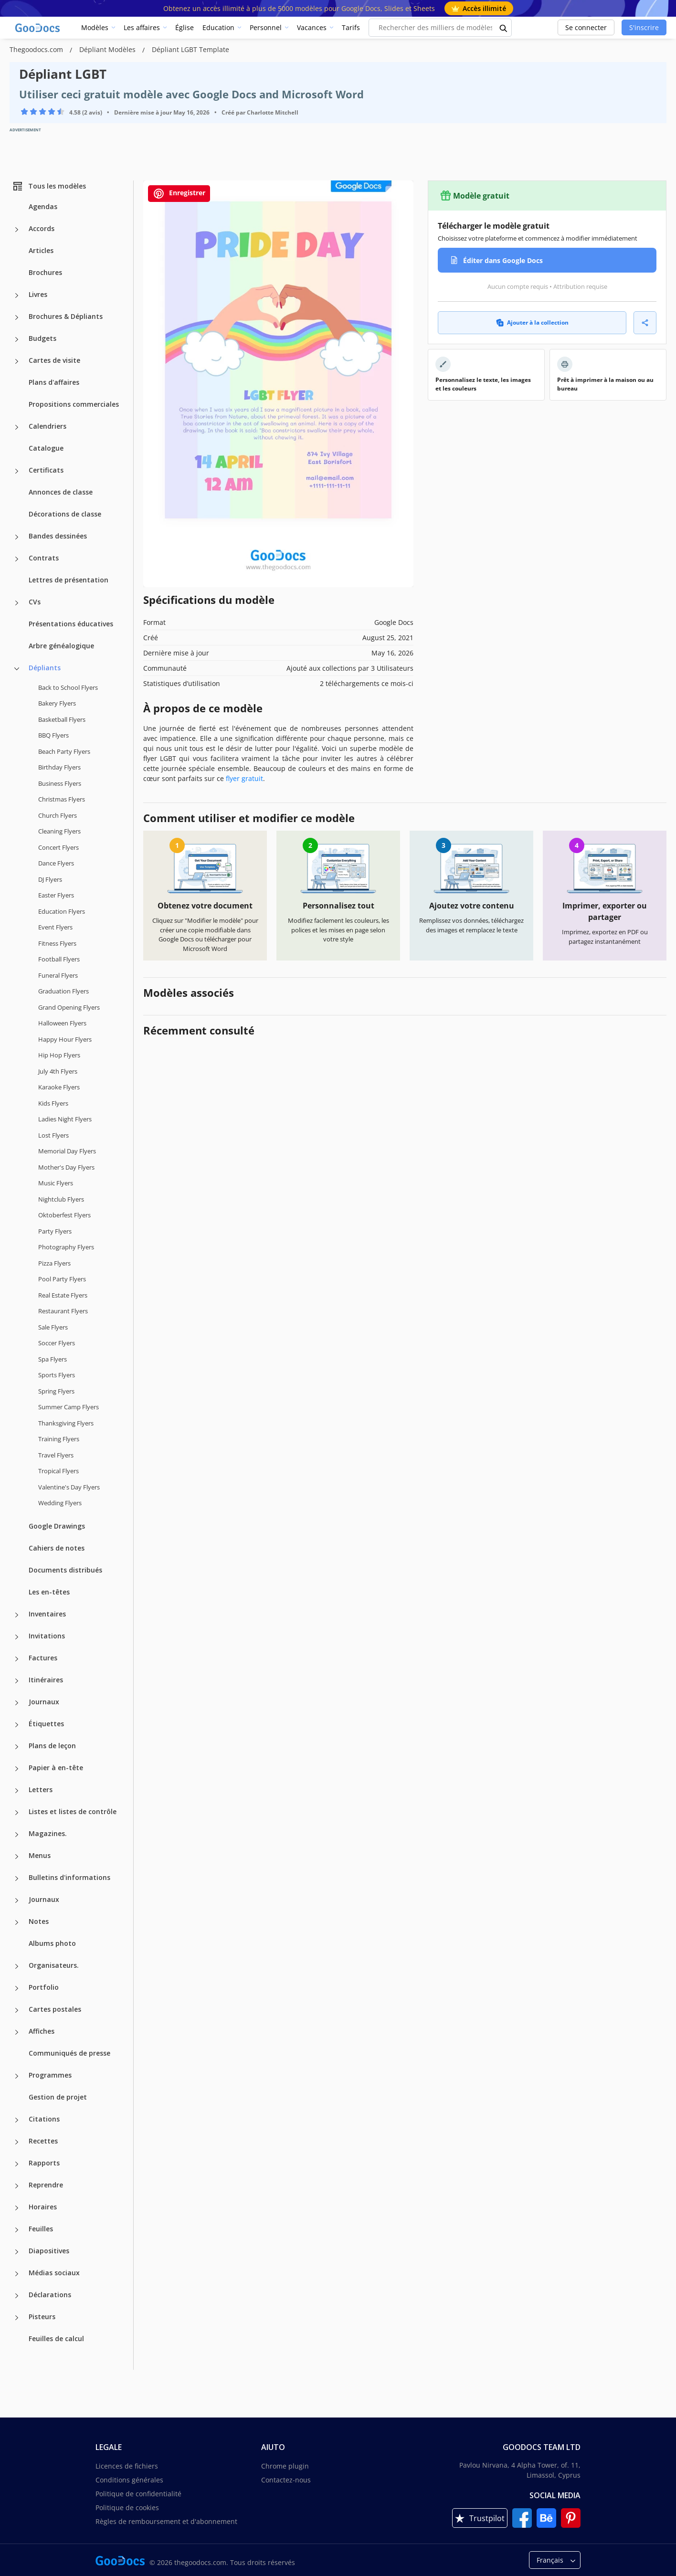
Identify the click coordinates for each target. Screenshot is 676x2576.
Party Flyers (55, 1231)
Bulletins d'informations (69, 1877)
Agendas (43, 206)
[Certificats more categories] (17, 471)
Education (218, 27)
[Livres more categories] (17, 295)
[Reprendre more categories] (17, 2186)
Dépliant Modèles (108, 49)
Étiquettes (46, 1723)
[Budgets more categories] (17, 339)
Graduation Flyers (63, 991)
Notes (39, 1921)
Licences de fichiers (126, 2465)
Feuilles (41, 2228)
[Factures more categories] (17, 1659)
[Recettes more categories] (17, 2142)
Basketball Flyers (61, 719)
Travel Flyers (56, 1455)
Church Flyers (57, 815)
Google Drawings (57, 1526)
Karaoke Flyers (59, 1087)
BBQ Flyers (53, 735)
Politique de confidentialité (138, 2493)
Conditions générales (129, 2479)
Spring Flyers (56, 1391)
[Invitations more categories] (17, 1637)
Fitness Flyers (57, 943)
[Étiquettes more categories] (17, 1725)
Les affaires (142, 27)
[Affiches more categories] (17, 2032)
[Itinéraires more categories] (17, 1681)
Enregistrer (179, 194)
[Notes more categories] (17, 1922)
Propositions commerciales (74, 404)
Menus (40, 1855)
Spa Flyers (52, 1359)
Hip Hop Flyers (59, 1055)
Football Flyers (59, 959)
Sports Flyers (56, 1375)
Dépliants (45, 667)
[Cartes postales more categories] (17, 2010)
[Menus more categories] (17, 1856)
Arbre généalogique (61, 645)
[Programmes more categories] (17, 2076)
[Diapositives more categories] (17, 2252)
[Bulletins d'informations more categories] (17, 1878)
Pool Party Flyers (62, 1279)
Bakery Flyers (57, 703)
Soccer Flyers (56, 1343)
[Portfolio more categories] (17, 1988)
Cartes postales (55, 2009)
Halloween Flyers (62, 1023)
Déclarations (50, 2294)
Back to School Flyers (68, 687)
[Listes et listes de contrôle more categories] (17, 1812)
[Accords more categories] (17, 229)
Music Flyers (55, 1183)
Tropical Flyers (58, 1471)
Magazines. (48, 1833)
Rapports (44, 2162)
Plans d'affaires (54, 382)
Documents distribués (65, 1569)
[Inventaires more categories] (17, 1615)
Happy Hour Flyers (65, 1039)
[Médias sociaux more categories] (17, 2274)
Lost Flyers (53, 1135)
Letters (41, 1789)
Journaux (44, 1701)
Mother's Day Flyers (66, 1167)
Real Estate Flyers (62, 1295)
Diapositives (49, 2250)
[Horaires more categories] (17, 2208)
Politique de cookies (127, 2507)
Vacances (312, 27)
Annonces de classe (61, 491)
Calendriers (47, 426)
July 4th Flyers (57, 1071)
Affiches (41, 2031)
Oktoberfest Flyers (64, 1215)
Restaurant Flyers (63, 1311)
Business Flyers (59, 783)
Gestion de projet (58, 2096)
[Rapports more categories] (17, 2164)
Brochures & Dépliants (66, 316)
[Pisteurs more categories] (17, 2318)
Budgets (42, 338)
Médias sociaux (54, 2272)
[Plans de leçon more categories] (17, 1747)
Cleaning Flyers (59, 831)
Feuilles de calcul (56, 2338)
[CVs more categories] (17, 603)
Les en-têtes (49, 1591)
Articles (41, 250)
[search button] (503, 27)
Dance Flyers (56, 863)
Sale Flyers (53, 1327)
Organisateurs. (54, 1965)
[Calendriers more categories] (17, 427)
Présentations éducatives (71, 623)
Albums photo (52, 1943)
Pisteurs (42, 2316)
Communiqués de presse (69, 2053)
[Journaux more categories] (17, 1703)
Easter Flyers (56, 895)
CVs (35, 601)
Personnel (266, 27)
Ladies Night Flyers (65, 1119)
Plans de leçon (52, 1745)
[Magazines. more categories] (17, 1834)
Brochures (45, 272)
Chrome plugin (285, 2465)
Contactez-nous (286, 2479)
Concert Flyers (58, 847)
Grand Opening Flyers (69, 1007)
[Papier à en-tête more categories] (17, 1769)
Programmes (50, 2075)
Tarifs (351, 27)
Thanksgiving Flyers (66, 1423)
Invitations (47, 1635)
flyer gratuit (244, 778)
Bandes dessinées (58, 535)
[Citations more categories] (17, 2120)
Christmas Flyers (61, 799)
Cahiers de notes (56, 1547)
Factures (43, 1657)
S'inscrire (644, 27)
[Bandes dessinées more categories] (17, 537)
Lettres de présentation (68, 579)
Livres (38, 294)
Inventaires (47, 1613)
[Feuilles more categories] (17, 2230)
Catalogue (46, 448)
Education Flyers (61, 911)
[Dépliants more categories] (17, 669)
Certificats (46, 470)
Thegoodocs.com (37, 49)
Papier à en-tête (56, 1767)
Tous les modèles (49, 186)
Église (184, 27)
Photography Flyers (66, 1247)
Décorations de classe (65, 513)
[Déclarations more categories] (17, 2296)
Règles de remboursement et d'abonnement (166, 2521)
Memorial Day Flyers (67, 1151)
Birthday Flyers (59, 767)
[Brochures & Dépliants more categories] (17, 317)
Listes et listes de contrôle (72, 1811)
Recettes (43, 2140)
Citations (44, 2118)
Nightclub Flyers (61, 1199)
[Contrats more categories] (17, 559)
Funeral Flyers (58, 975)
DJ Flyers (50, 879)
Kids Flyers (53, 1103)
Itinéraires (46, 1679)
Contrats (44, 557)
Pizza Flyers (54, 1263)
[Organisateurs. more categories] (17, 1966)
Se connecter (586, 27)
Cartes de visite (54, 360)
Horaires (43, 2206)
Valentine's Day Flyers (69, 1487)
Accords (41, 228)
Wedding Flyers (60, 1503)
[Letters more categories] (17, 1791)
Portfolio (44, 1987)
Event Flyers (55, 927)
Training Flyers (58, 1439)
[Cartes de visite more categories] (17, 361)
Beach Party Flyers (64, 751)
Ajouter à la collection (532, 322)
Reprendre (46, 2184)
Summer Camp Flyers (68, 1407)
